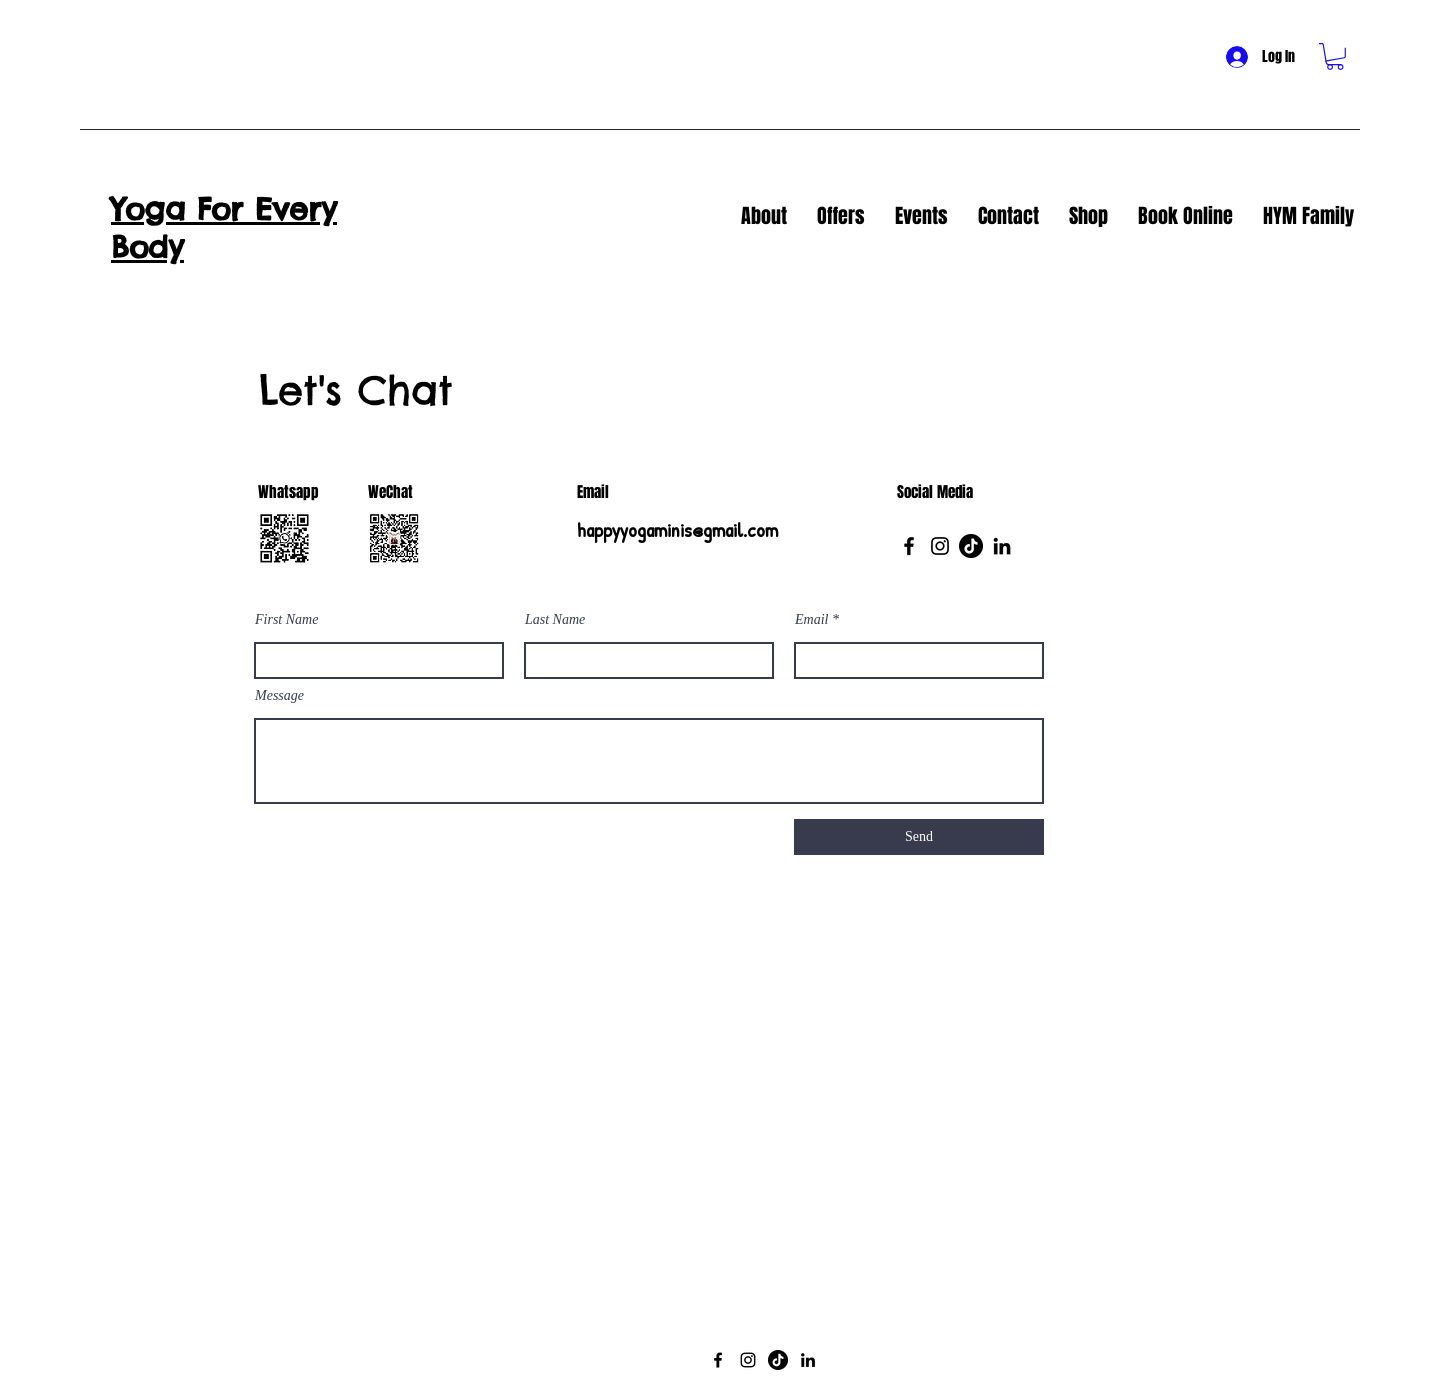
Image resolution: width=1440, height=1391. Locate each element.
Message (279, 696)
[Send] (919, 837)
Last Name (555, 620)
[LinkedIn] (1002, 546)
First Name (286, 620)
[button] (1335, 56)
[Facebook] (909, 546)
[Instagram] (940, 546)
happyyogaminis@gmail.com (677, 529)
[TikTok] (971, 546)
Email (811, 620)
